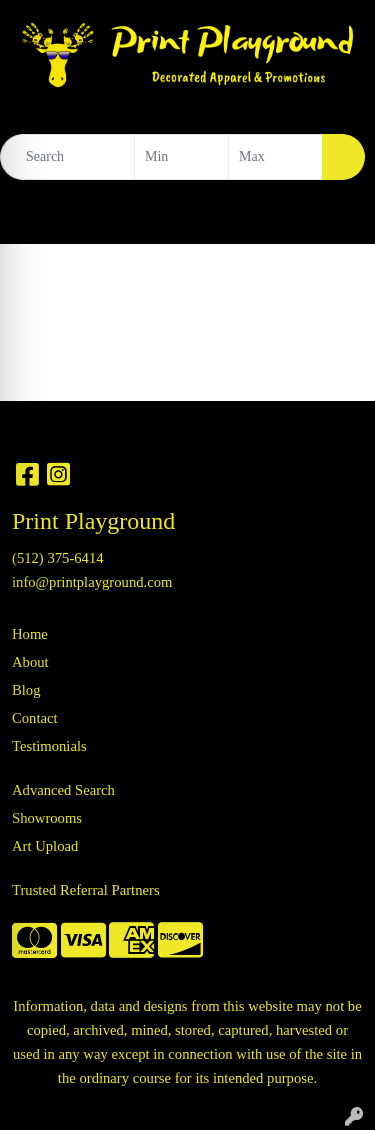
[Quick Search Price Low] (181, 157)
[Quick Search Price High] (275, 157)
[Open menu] (335, 215)
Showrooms (47, 818)
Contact (35, 718)
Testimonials (49, 746)
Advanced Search (63, 790)
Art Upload (45, 846)
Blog (26, 690)
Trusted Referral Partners (86, 890)
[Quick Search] (67, 157)
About (30, 662)
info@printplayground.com (92, 582)
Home (30, 634)
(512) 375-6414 (58, 558)
